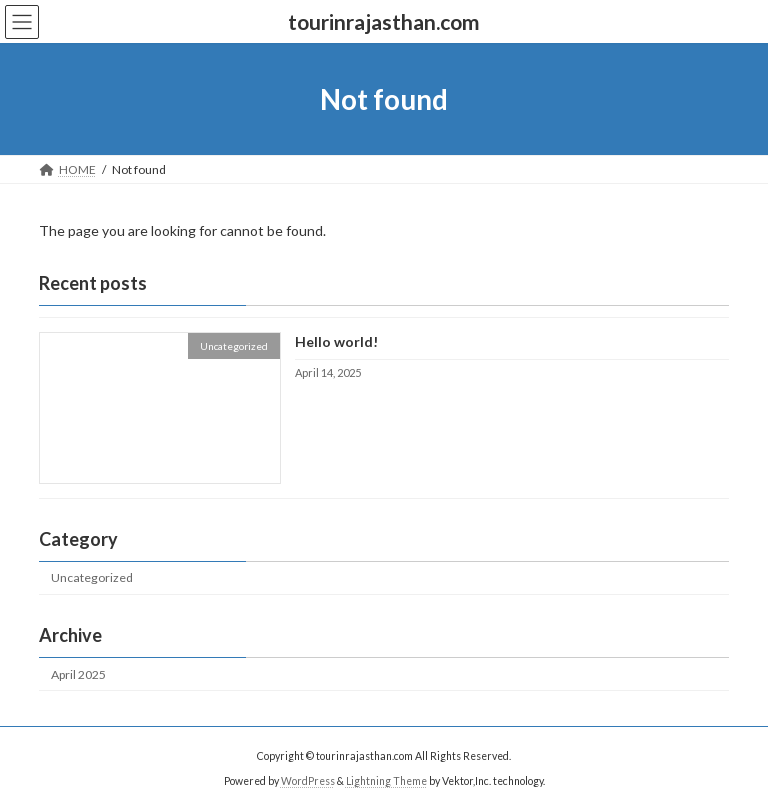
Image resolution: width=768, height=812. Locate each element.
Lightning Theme (386, 781)
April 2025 (78, 674)
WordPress (308, 781)
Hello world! (336, 342)
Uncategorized (92, 578)
